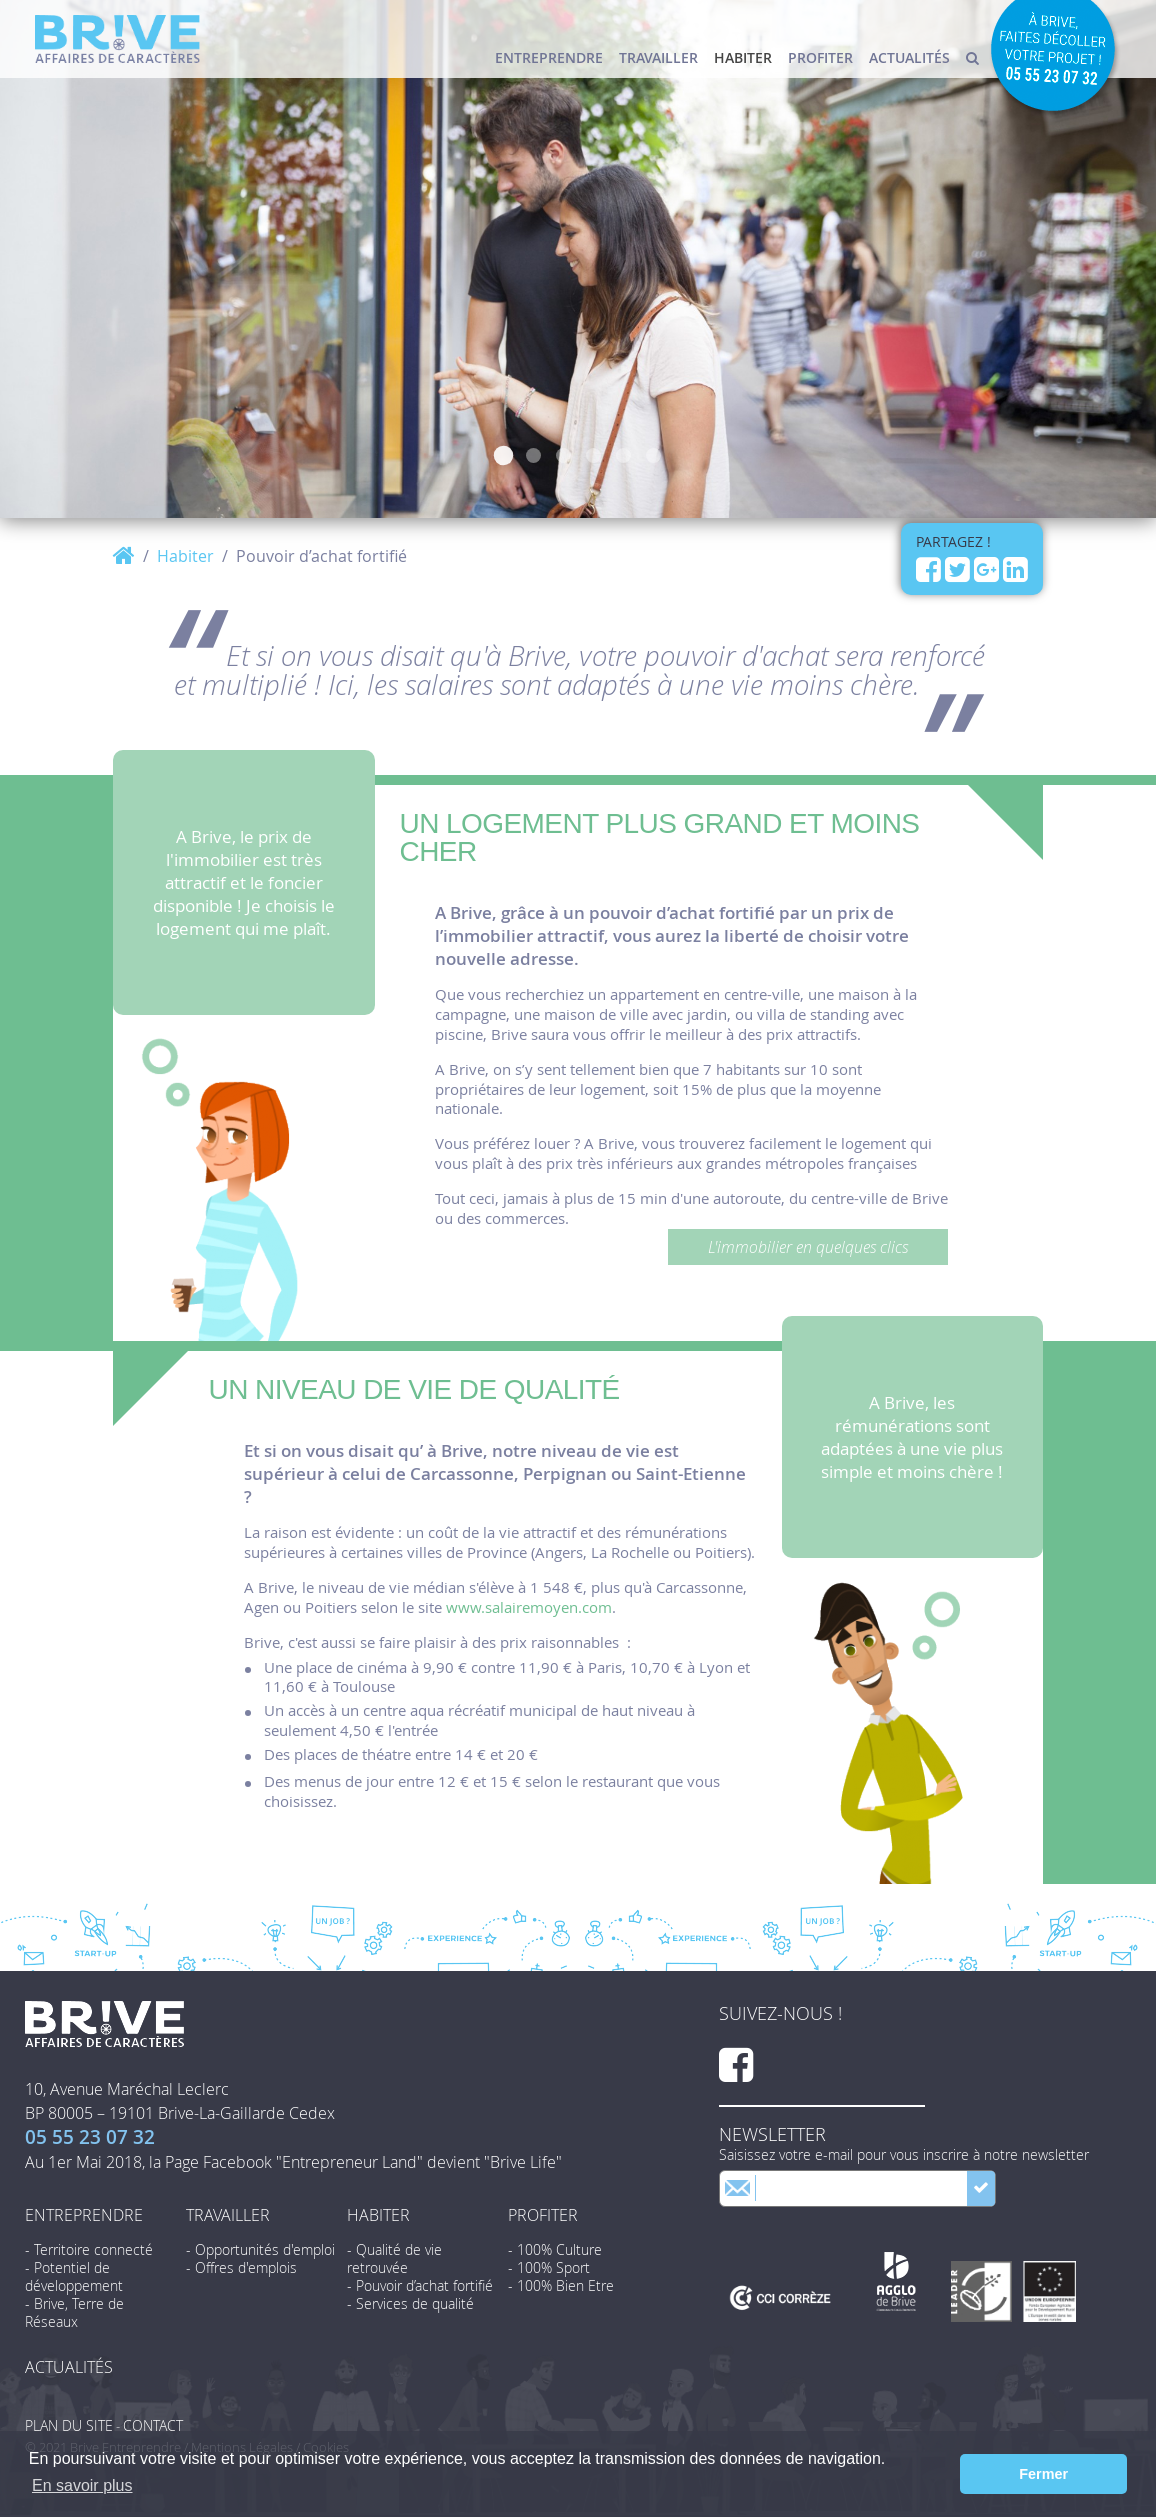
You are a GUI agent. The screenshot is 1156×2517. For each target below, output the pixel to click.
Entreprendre (549, 58)
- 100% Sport (549, 2268)
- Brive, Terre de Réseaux (74, 2313)
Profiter (820, 58)
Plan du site (69, 2425)
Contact (153, 2425)
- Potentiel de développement (74, 2277)
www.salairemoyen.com (529, 1607)
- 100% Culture (555, 2250)
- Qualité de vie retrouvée (394, 2259)
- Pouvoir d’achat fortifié (420, 2286)
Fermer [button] (1043, 2474)
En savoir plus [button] (82, 2485)
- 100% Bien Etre (561, 2286)
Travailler (658, 58)
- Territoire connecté (89, 2250)
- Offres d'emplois (241, 2268)
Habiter (743, 58)
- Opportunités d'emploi (260, 2250)
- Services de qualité (410, 2304)
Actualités (909, 58)
